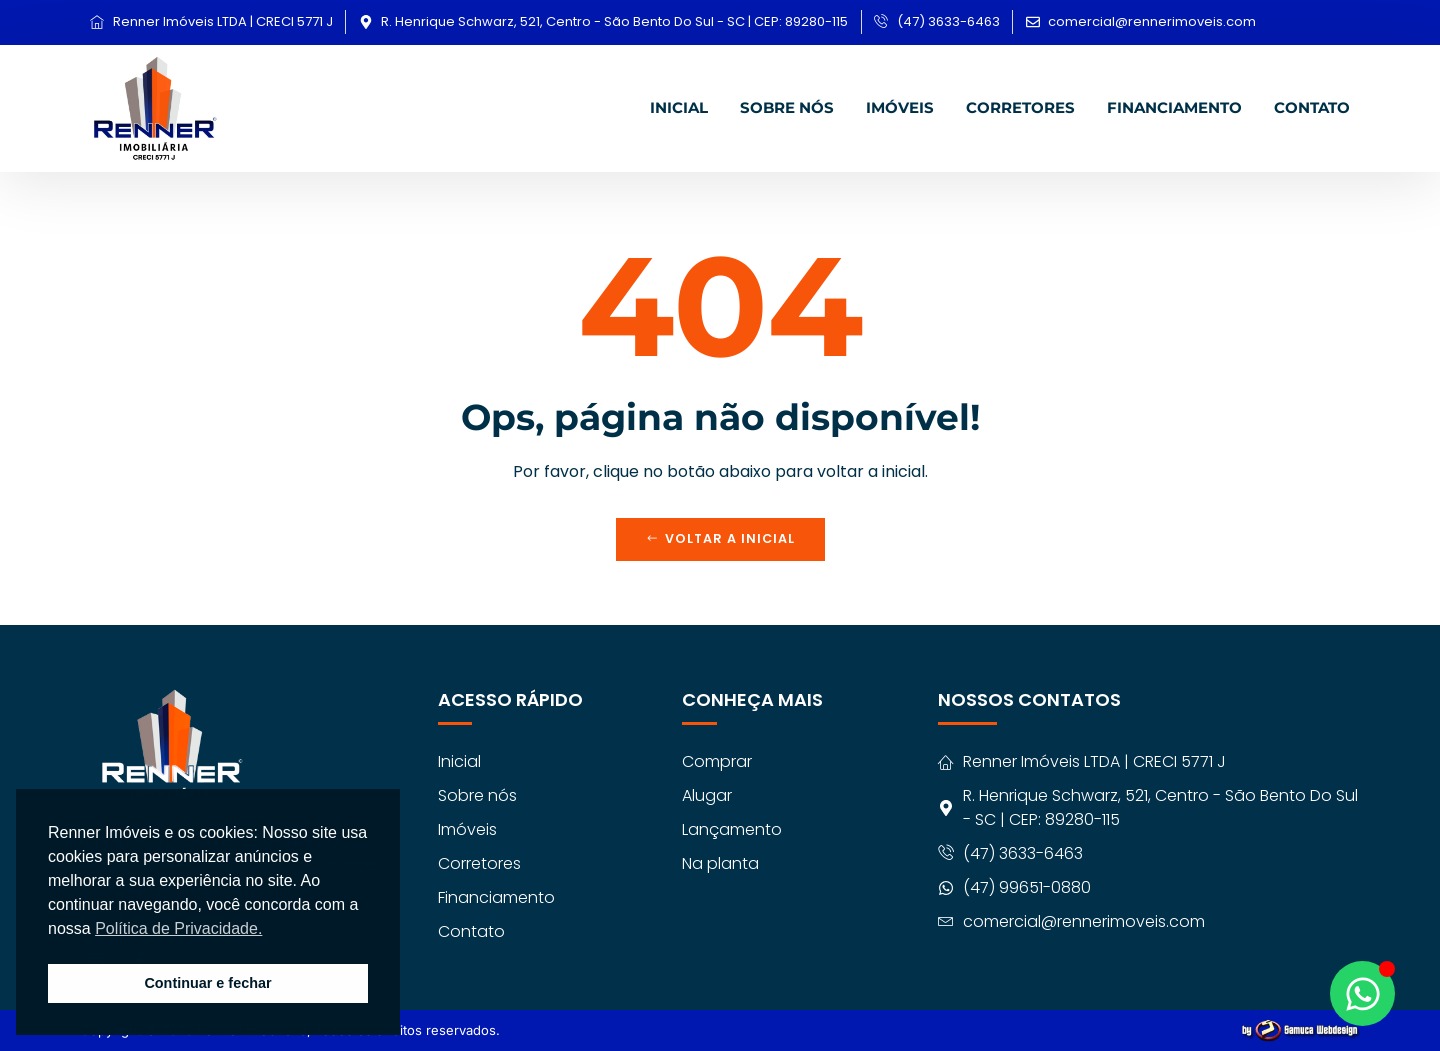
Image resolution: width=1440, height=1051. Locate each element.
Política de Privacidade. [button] (178, 928)
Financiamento (1174, 106)
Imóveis (900, 106)
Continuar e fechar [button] (207, 983)
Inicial (679, 106)
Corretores (1020, 106)
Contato (1312, 106)
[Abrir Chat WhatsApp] (1362, 993)
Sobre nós (787, 106)
